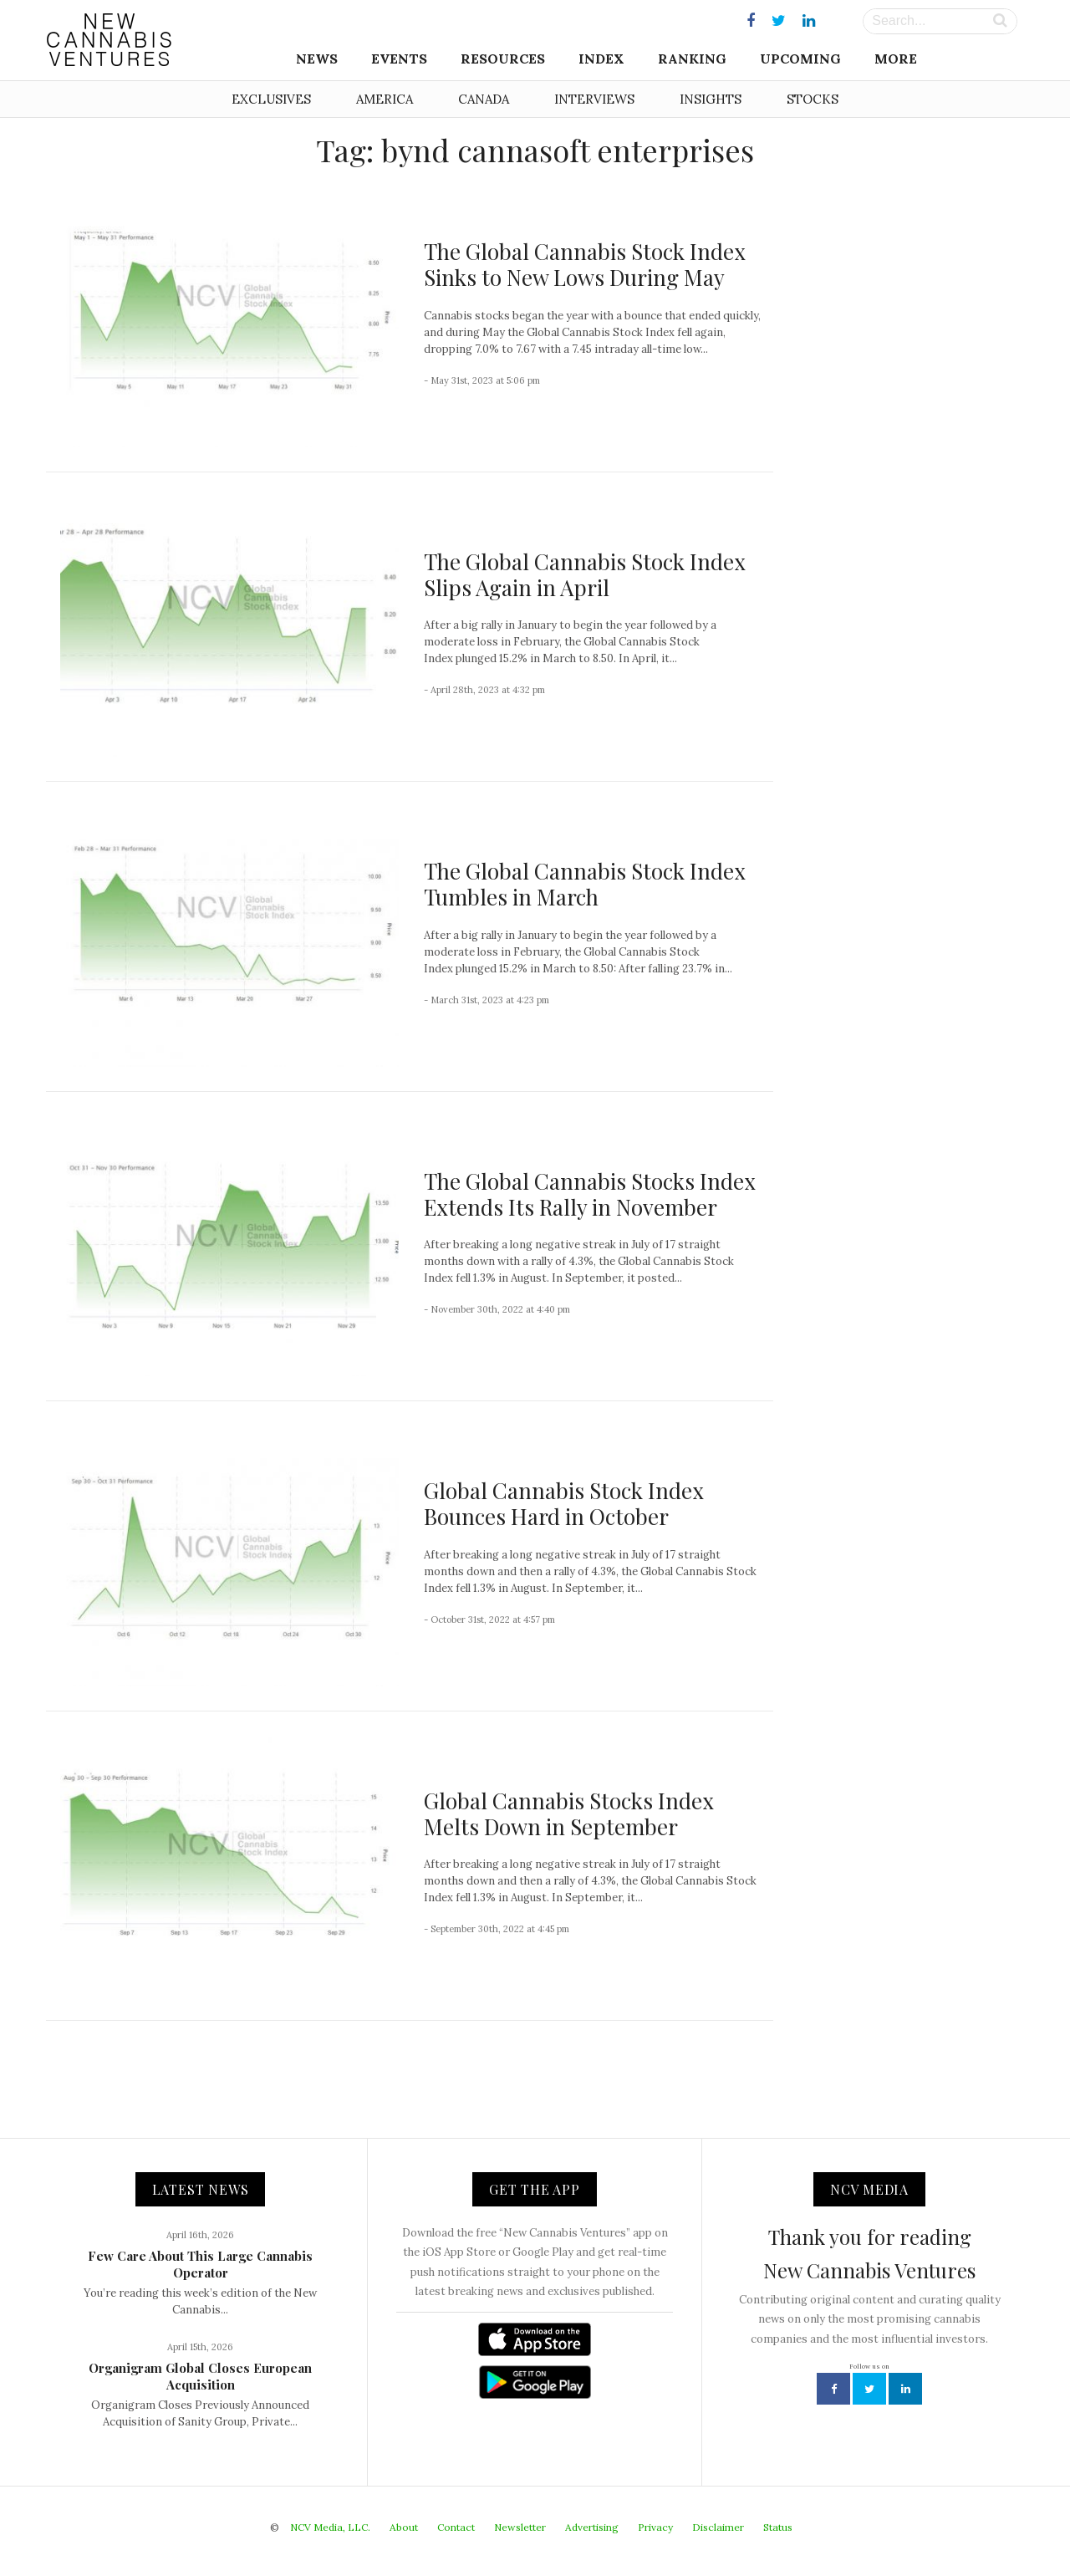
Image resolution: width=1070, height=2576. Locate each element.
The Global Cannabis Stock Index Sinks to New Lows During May (585, 264)
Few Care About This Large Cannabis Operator (200, 2264)
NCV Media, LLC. (330, 2527)
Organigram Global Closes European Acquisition (200, 2376)
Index (601, 58)
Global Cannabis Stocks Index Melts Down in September (569, 1813)
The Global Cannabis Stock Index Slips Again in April (585, 574)
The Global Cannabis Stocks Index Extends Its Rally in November (590, 1194)
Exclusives (271, 99)
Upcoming (800, 58)
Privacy (655, 2527)
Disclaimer (718, 2527)
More (895, 58)
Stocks (812, 99)
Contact (456, 2527)
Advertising (592, 2527)
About (404, 2527)
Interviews (594, 99)
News (317, 58)
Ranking (692, 58)
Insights (710, 99)
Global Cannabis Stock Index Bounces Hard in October (564, 1503)
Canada (483, 99)
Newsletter (520, 2527)
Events (399, 58)
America (384, 99)
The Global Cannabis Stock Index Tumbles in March (585, 883)
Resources (503, 58)
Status (777, 2527)
